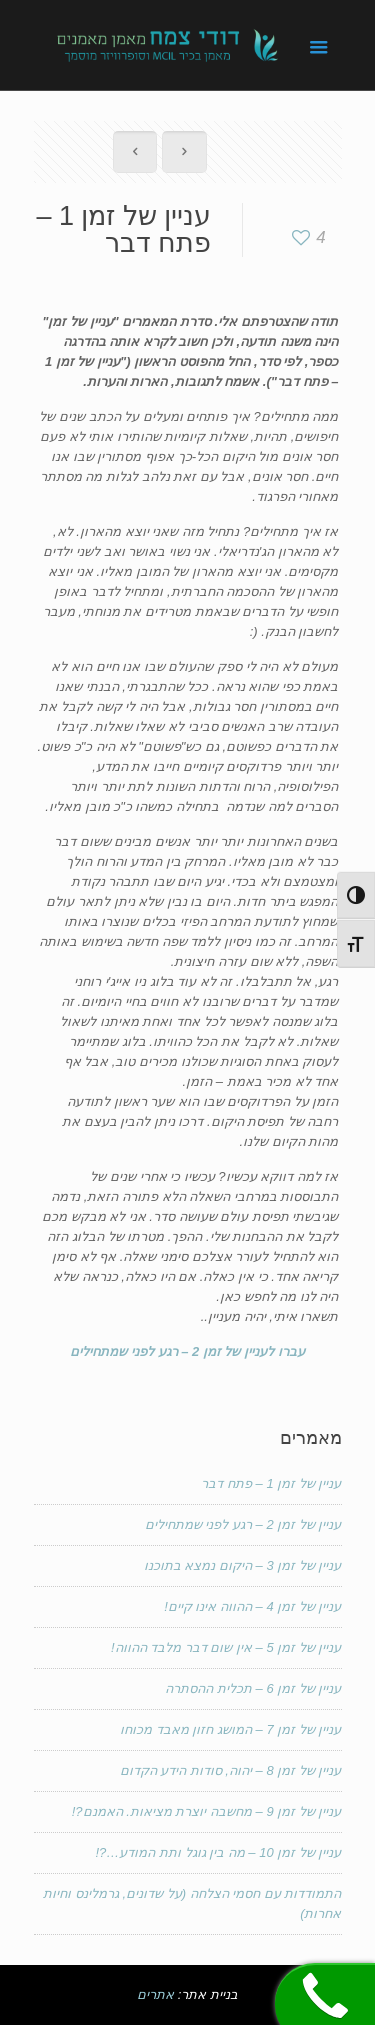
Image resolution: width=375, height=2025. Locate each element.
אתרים (155, 1994)
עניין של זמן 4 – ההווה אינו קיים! (252, 1606)
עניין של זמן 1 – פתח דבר (271, 1483)
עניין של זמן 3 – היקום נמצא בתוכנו (243, 1565)
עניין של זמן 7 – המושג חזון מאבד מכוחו (230, 1729)
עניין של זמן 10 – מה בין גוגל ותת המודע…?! (218, 1852)
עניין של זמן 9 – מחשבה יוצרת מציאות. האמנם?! (207, 1811)
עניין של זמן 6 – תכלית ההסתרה (253, 1688)
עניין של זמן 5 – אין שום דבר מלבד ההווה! (226, 1647)
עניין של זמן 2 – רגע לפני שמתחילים (243, 1524)
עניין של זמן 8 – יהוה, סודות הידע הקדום (231, 1770)
